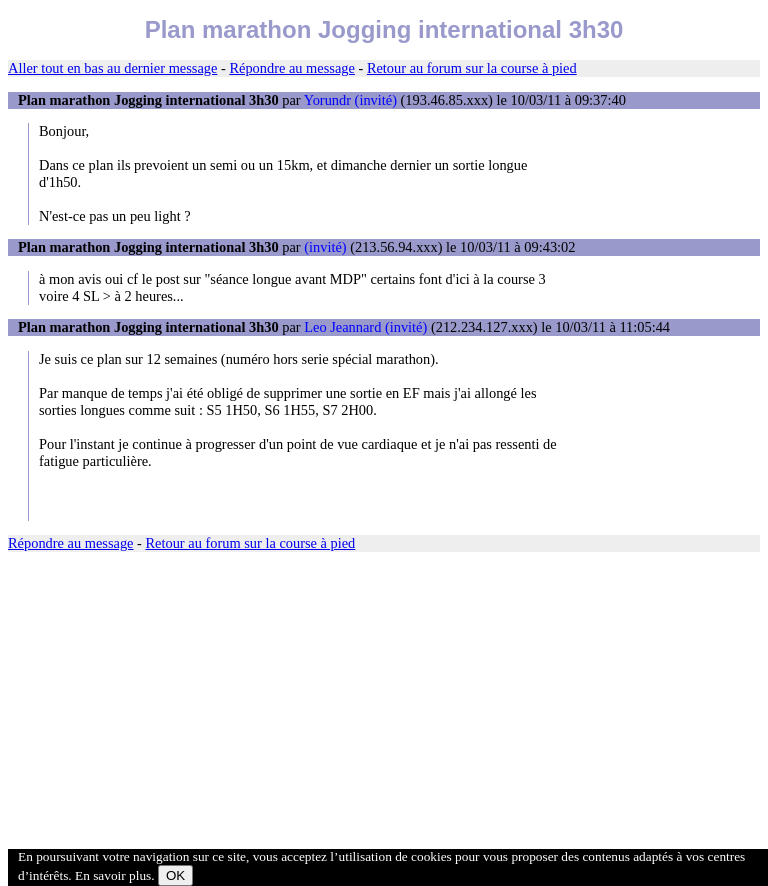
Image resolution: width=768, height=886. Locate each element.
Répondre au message (291, 68)
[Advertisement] (384, 706)
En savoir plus (113, 875)
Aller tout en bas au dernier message (112, 68)
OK (175, 875)
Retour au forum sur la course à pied (472, 68)
